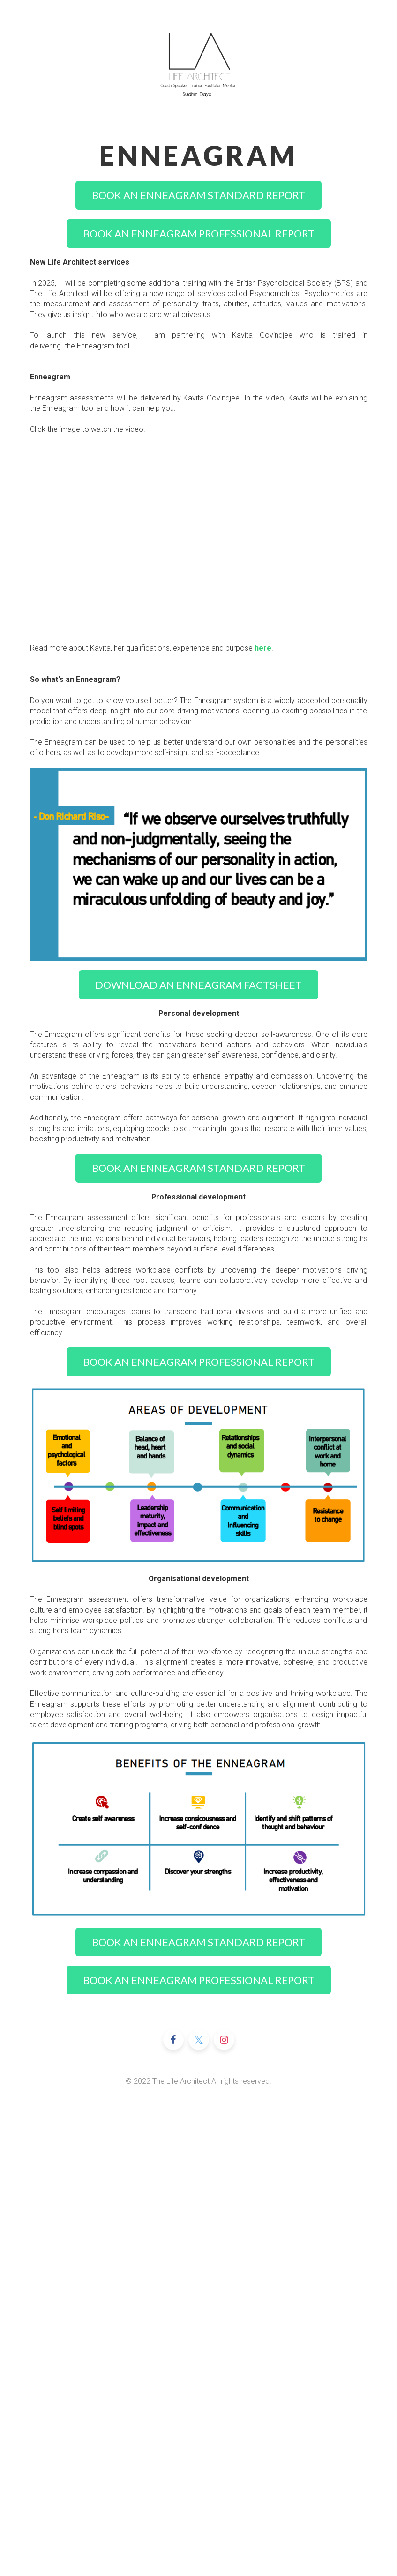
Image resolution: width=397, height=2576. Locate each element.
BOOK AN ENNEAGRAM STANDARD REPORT (198, 195)
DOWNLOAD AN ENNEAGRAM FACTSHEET (198, 984)
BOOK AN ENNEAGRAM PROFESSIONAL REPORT (199, 233)
